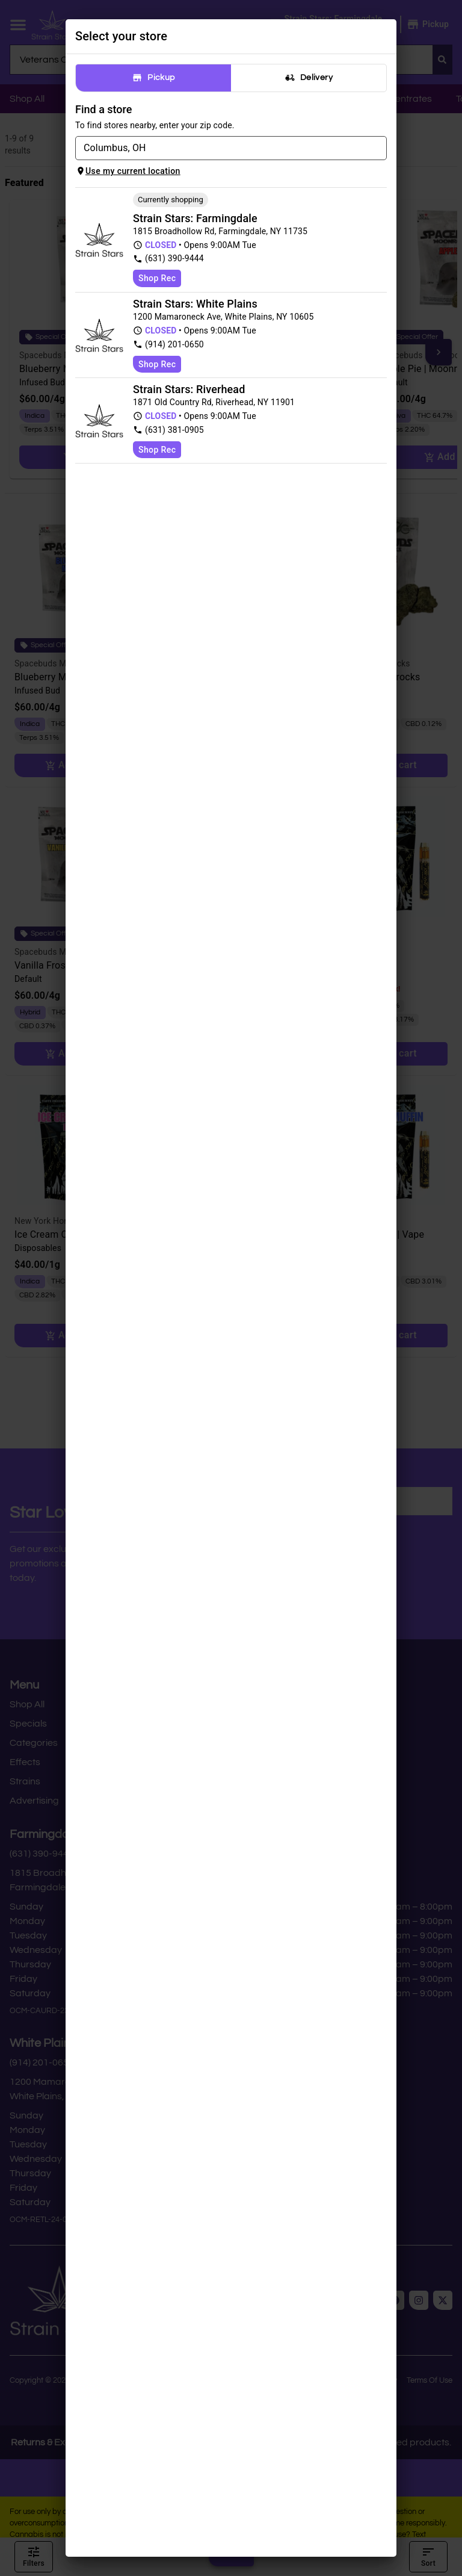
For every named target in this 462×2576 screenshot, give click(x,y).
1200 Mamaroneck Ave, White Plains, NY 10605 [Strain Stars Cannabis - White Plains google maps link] (223, 316)
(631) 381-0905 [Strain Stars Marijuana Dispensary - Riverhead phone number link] (168, 430)
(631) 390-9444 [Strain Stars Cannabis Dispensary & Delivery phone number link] (168, 258)
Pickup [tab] (153, 78)
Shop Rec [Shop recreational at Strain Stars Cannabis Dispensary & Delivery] (157, 278)
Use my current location (128, 171)
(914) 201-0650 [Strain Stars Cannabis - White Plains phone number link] (168, 345)
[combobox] (221, 148)
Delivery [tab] (308, 78)
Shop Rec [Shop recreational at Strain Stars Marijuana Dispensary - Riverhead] (157, 450)
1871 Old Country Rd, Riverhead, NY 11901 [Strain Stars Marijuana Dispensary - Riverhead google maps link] (214, 402)
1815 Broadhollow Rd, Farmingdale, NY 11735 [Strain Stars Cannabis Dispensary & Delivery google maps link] (220, 231)
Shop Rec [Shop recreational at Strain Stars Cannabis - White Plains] (157, 364)
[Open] (380, 149)
